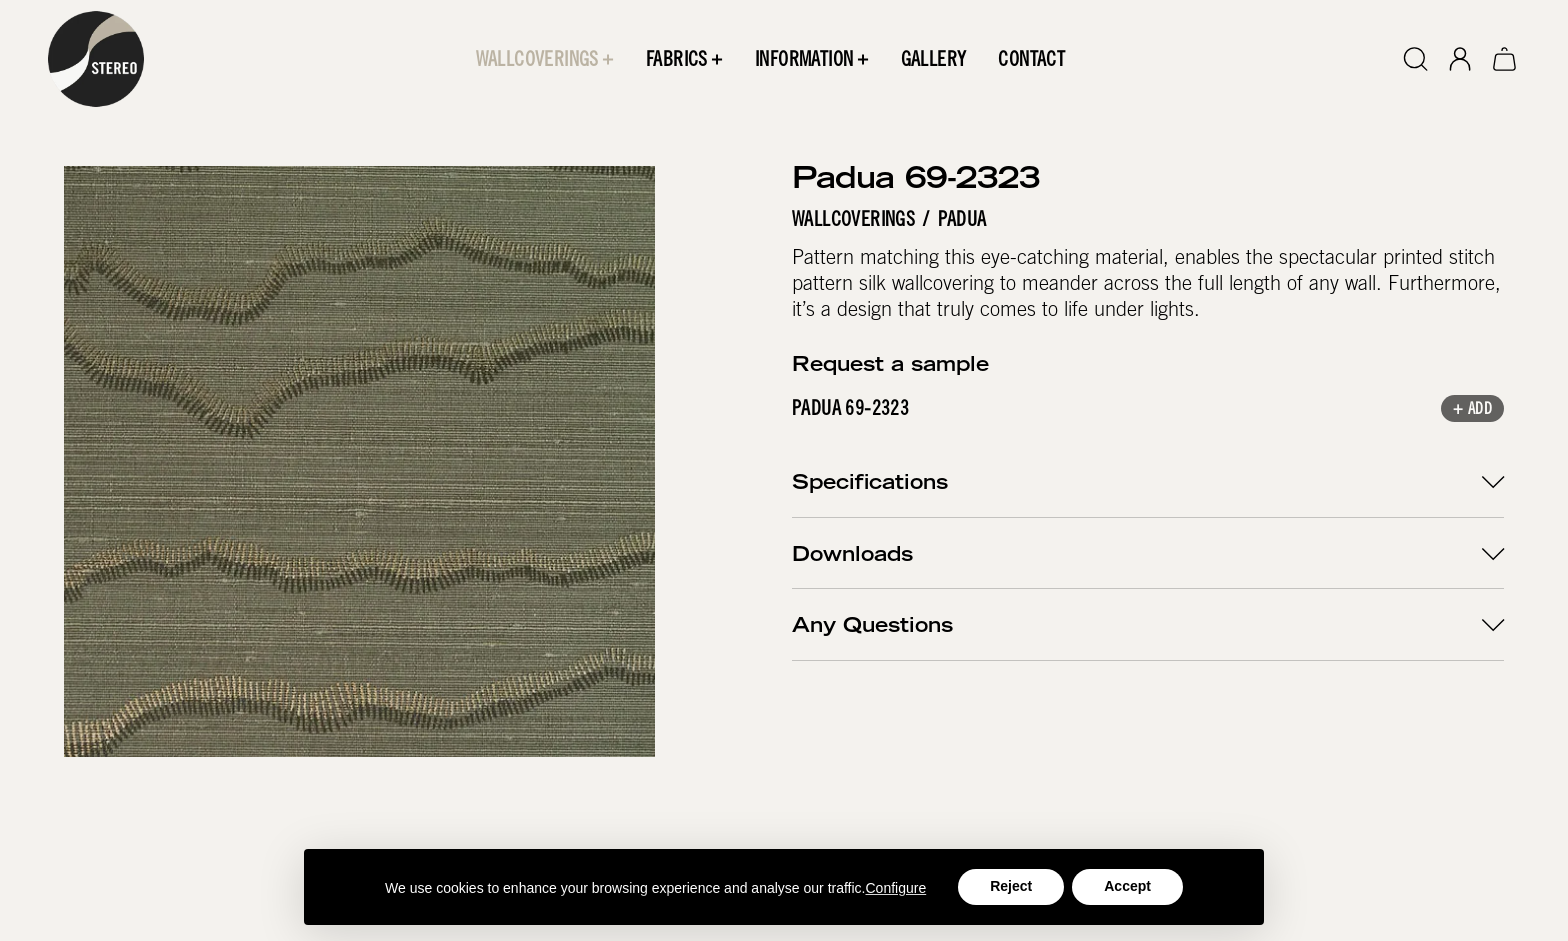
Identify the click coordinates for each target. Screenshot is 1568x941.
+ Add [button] (1472, 411)
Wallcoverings (853, 219)
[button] (545, 59)
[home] (96, 59)
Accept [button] (1127, 886)
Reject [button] (1011, 886)
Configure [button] (896, 888)
